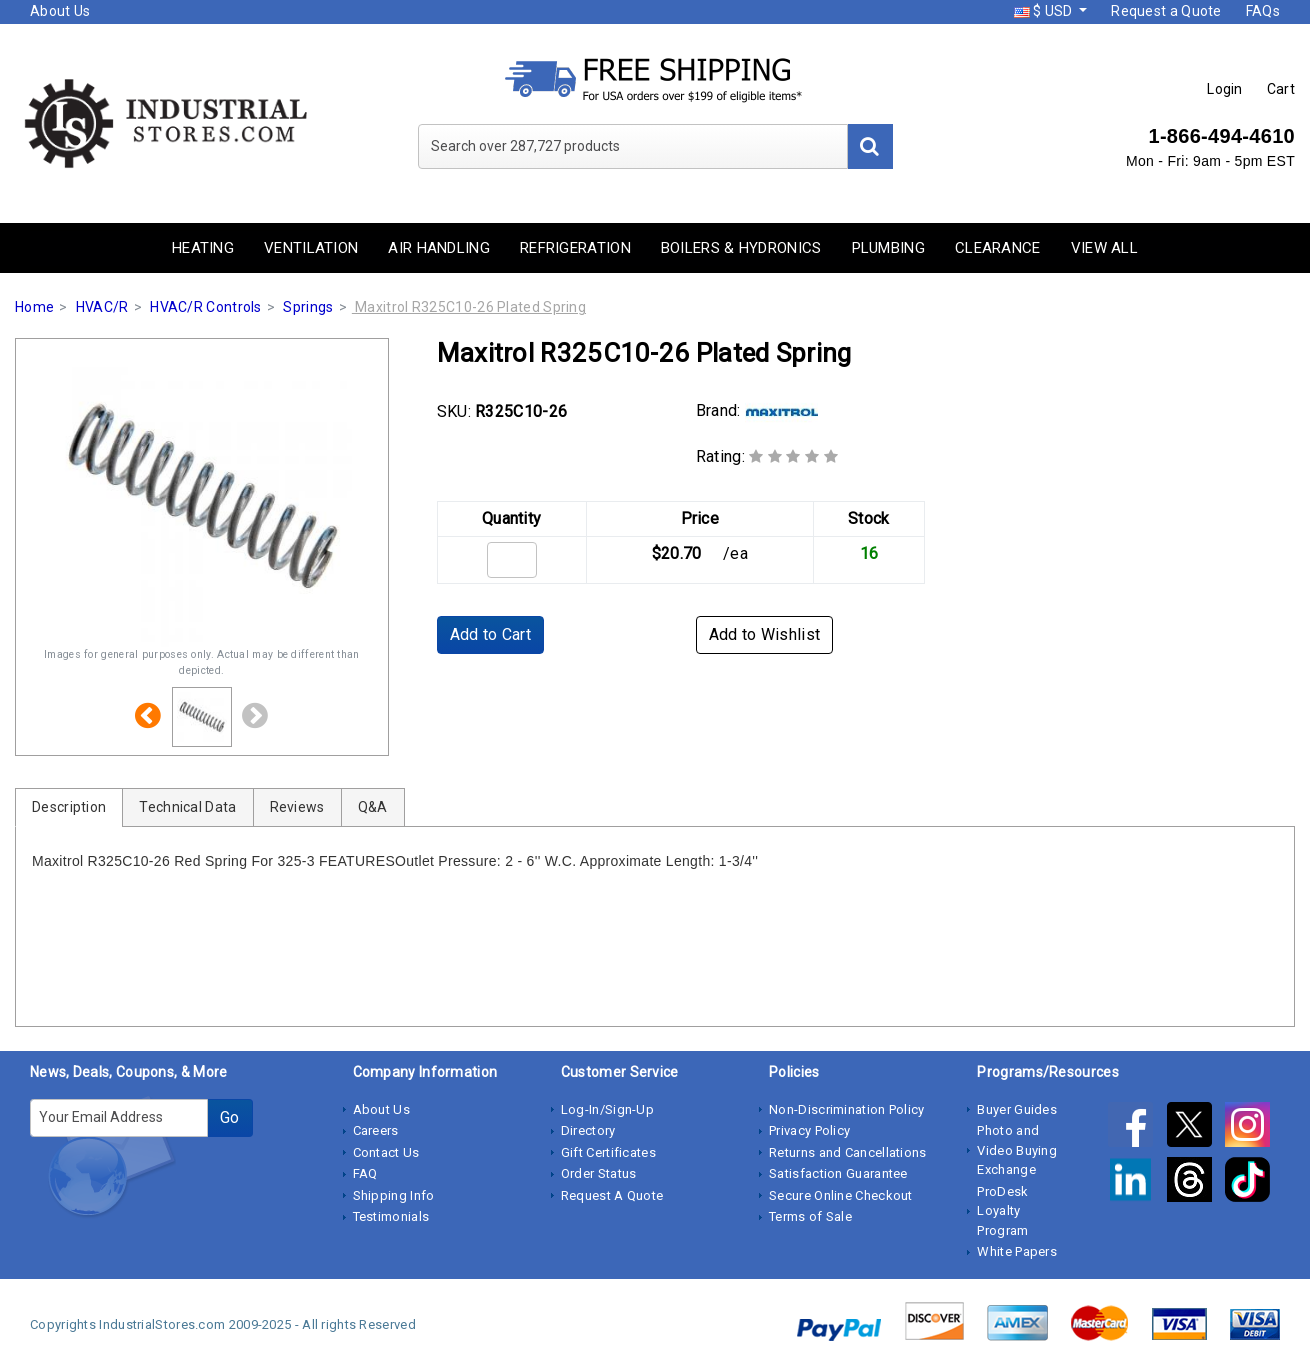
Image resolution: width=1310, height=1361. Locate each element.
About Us (60, 11)
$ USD (1045, 11)
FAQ (365, 1173)
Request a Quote (1166, 11)
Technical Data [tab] (187, 807)
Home (34, 307)
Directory (588, 1130)
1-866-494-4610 (1221, 136)
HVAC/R (102, 307)
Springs (308, 307)
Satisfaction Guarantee (838, 1173)
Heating (203, 248)
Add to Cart (490, 634)
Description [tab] (69, 807)
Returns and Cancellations (848, 1152)
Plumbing (888, 248)
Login (1225, 89)
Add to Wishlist (765, 634)
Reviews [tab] (297, 807)
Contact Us (386, 1152)
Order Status (599, 1173)
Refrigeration (575, 248)
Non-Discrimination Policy (847, 1109)
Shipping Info (394, 1195)
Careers (376, 1130)
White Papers (1017, 1251)
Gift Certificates (608, 1152)
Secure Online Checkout (841, 1195)
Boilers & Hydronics (741, 248)
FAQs (1263, 11)
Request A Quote (612, 1195)
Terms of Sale (810, 1216)
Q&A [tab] (373, 807)
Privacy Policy (809, 1130)
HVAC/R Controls (206, 307)
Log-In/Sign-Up (607, 1109)
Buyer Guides (1017, 1109)
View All (1104, 248)
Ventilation (311, 248)
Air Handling (439, 248)
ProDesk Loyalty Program (1002, 1211)
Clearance (998, 248)
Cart (1281, 89)
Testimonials (391, 1216)
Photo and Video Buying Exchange (1017, 1150)
